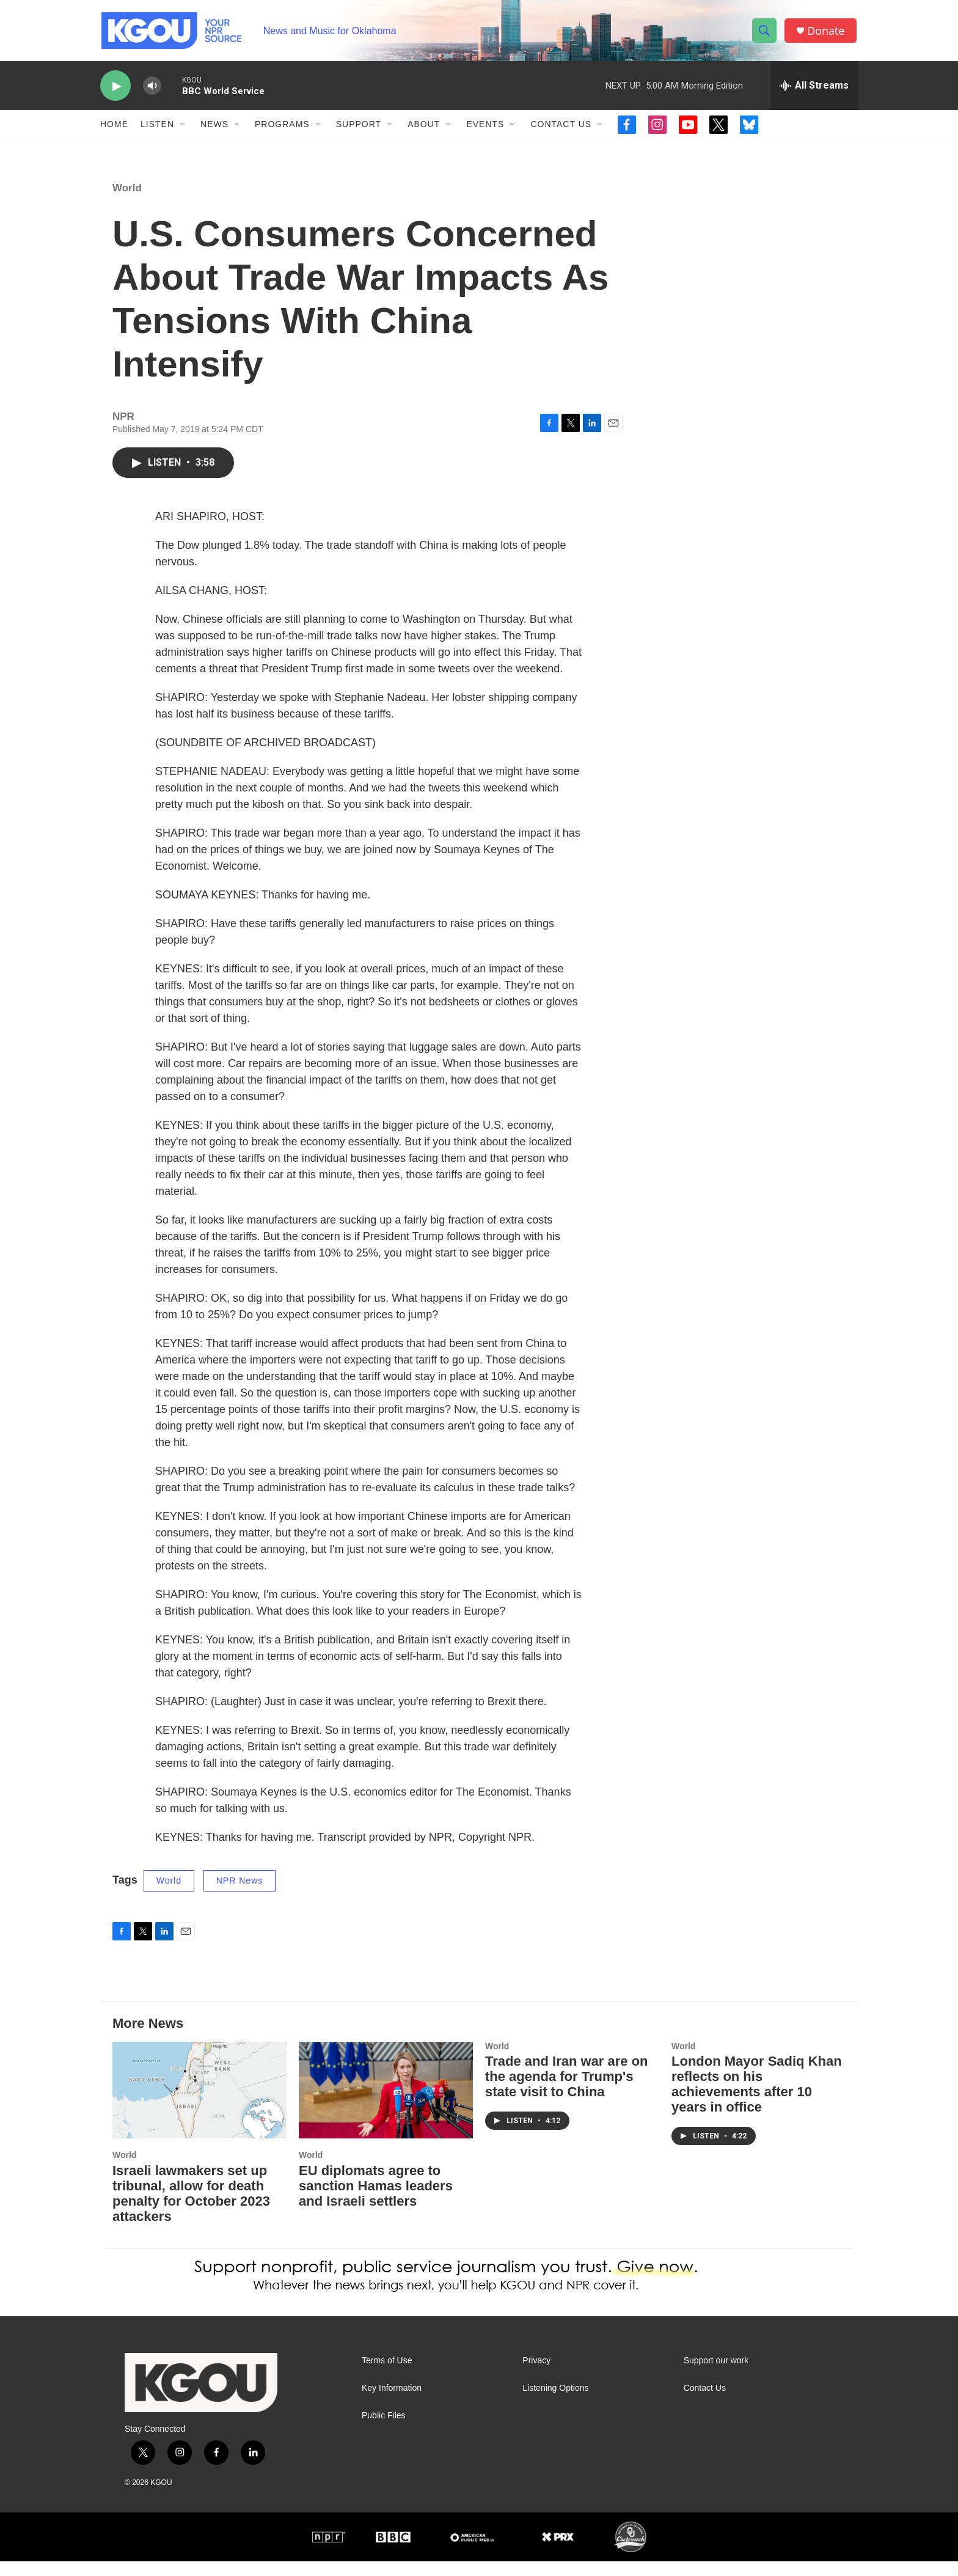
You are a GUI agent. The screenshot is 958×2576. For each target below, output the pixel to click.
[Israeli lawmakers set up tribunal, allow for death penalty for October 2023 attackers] (199, 2105)
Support (358, 127)
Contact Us (560, 127)
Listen (157, 127)
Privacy (536, 2375)
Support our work (716, 2375)
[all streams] (814, 88)
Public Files (384, 2430)
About (424, 127)
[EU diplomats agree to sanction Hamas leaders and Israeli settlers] (386, 2105)
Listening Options (555, 2403)
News (214, 127)
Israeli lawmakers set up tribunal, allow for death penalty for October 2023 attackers (191, 2208)
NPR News (239, 1896)
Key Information (392, 2403)
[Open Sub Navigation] (183, 127)
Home (114, 127)
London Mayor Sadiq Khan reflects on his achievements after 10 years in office (756, 2099)
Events (485, 127)
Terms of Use (387, 2375)
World (127, 203)
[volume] (152, 89)
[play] (115, 89)
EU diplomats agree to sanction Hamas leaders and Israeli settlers (376, 2201)
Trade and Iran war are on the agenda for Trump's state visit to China (566, 2092)
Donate (827, 32)
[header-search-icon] (765, 32)
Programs (282, 127)
